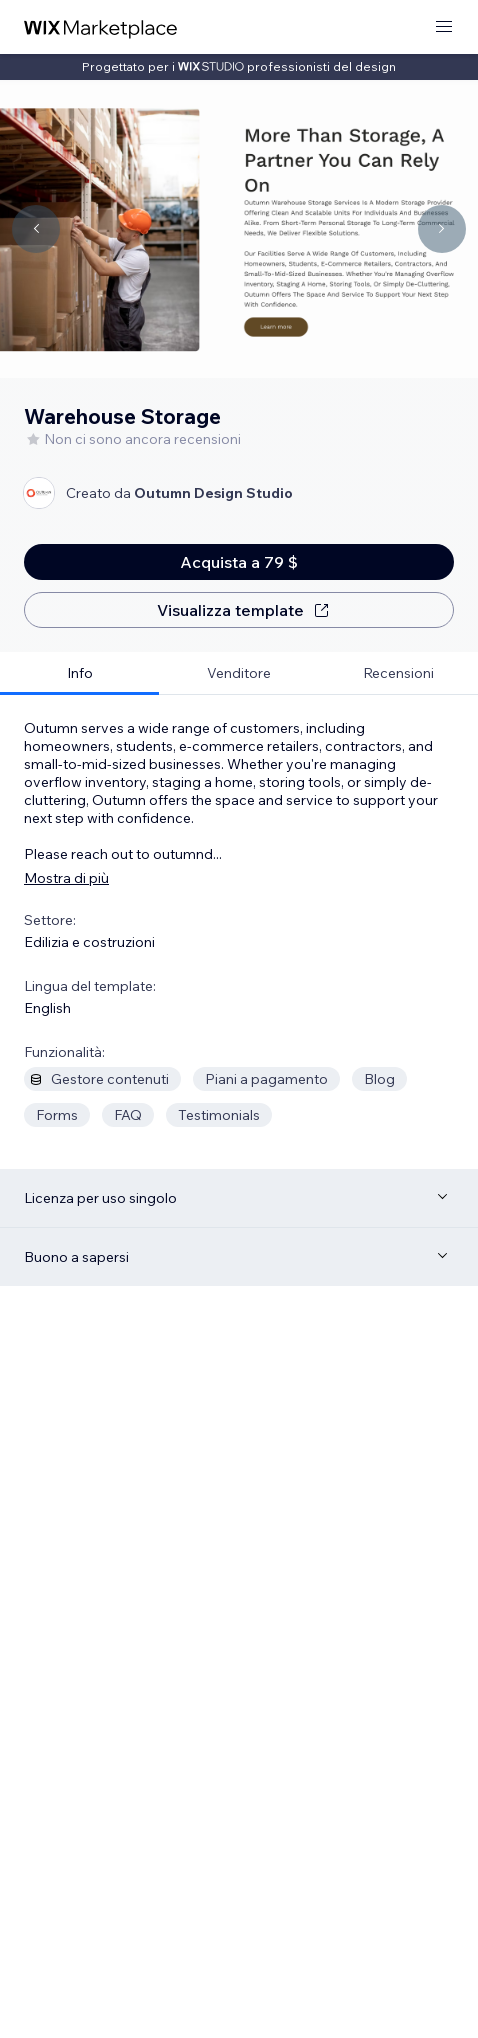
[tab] (79, 673)
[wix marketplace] (101, 27)
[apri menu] (444, 27)
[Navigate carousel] (36, 229)
